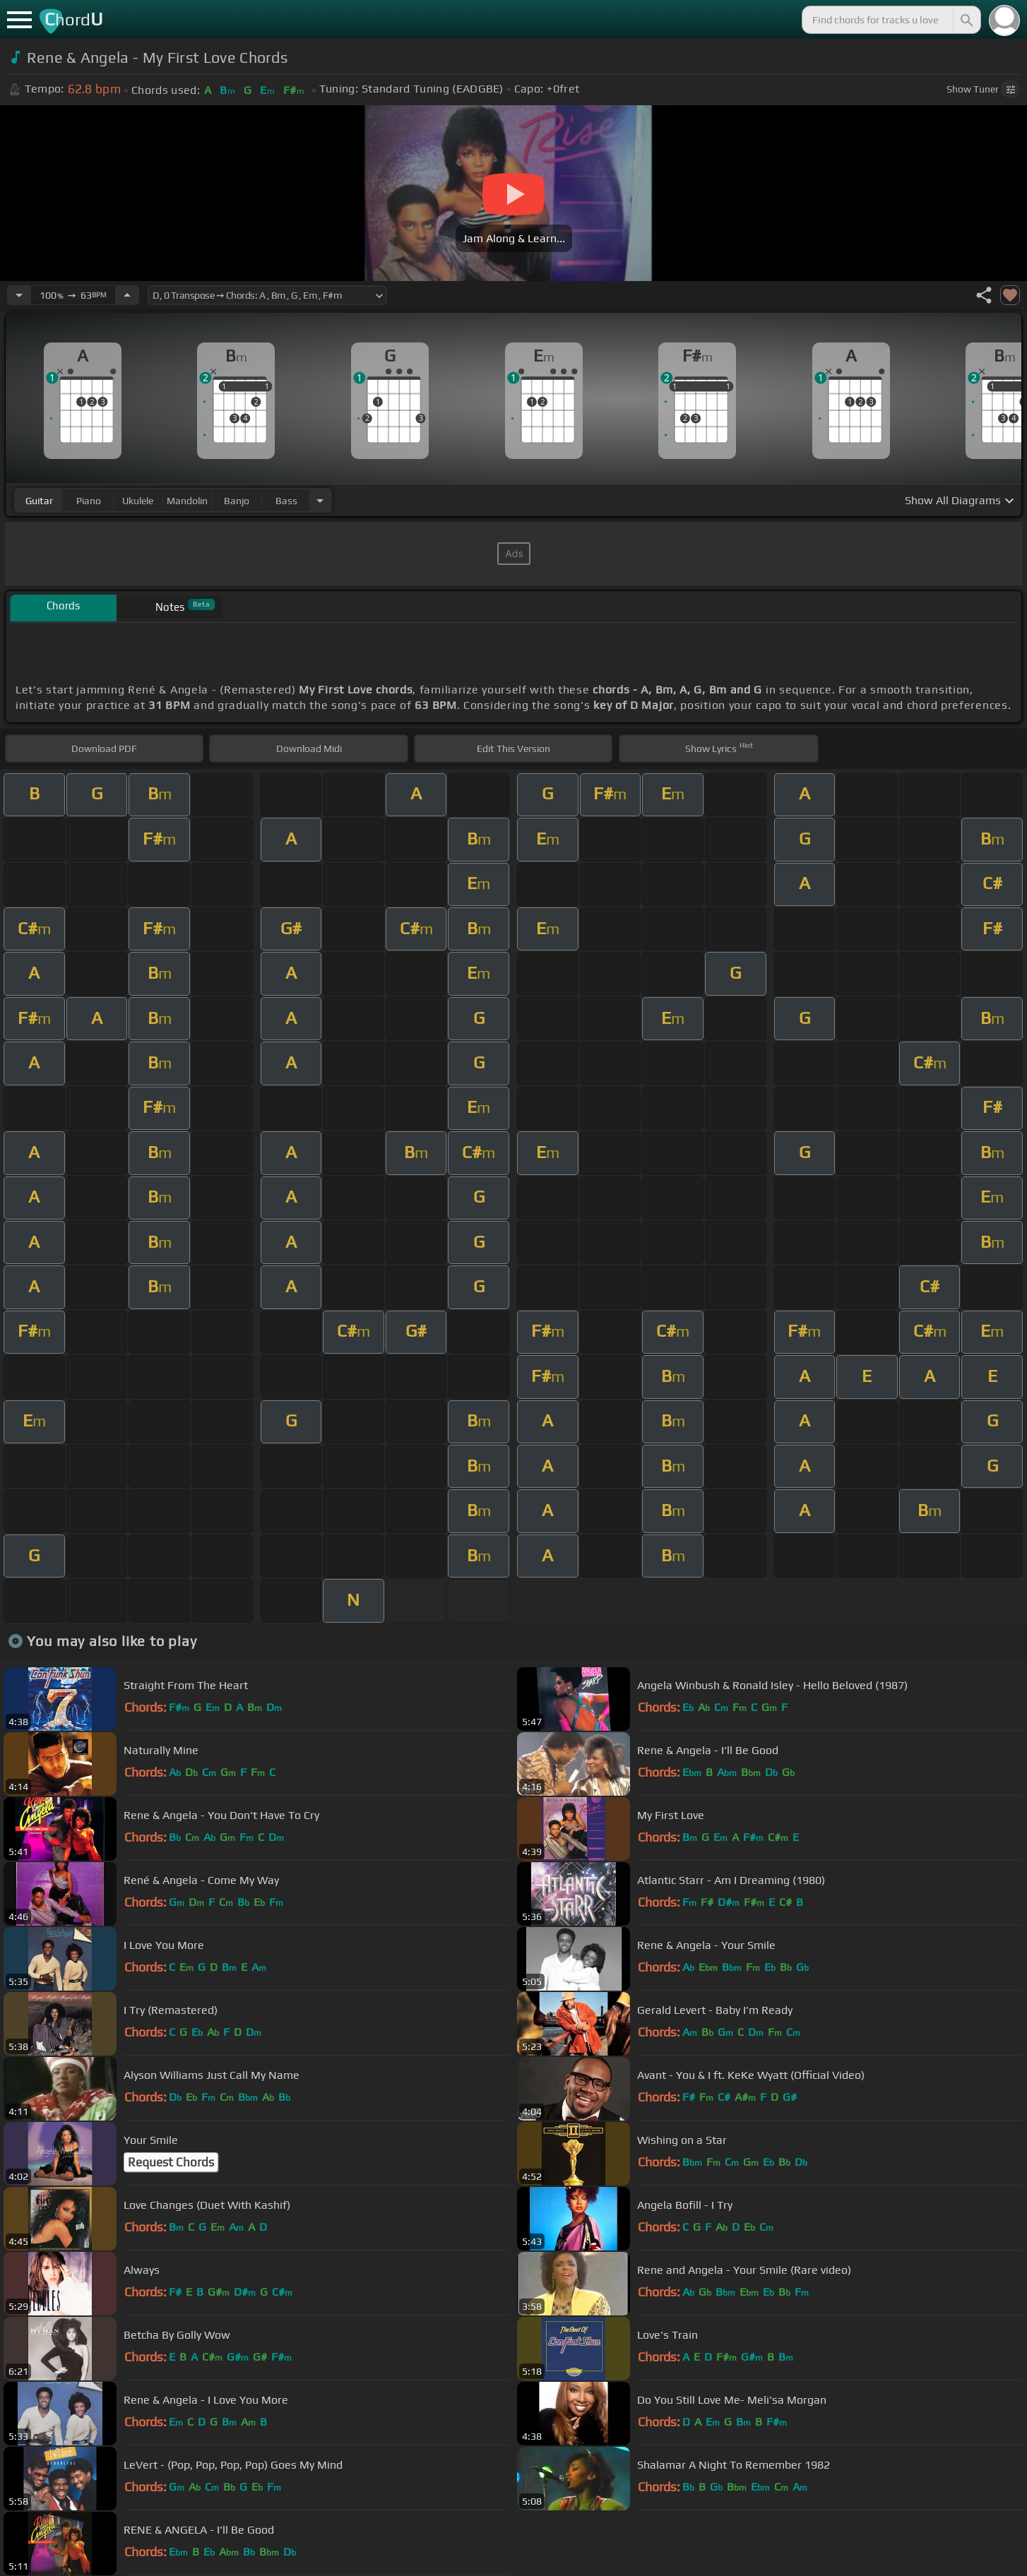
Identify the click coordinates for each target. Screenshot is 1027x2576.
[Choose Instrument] (320, 500)
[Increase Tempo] (127, 295)
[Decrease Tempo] (19, 295)
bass (286, 500)
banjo (236, 500)
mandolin (187, 500)
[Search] (965, 20)
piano (88, 500)
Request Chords (171, 2162)
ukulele (137, 500)
